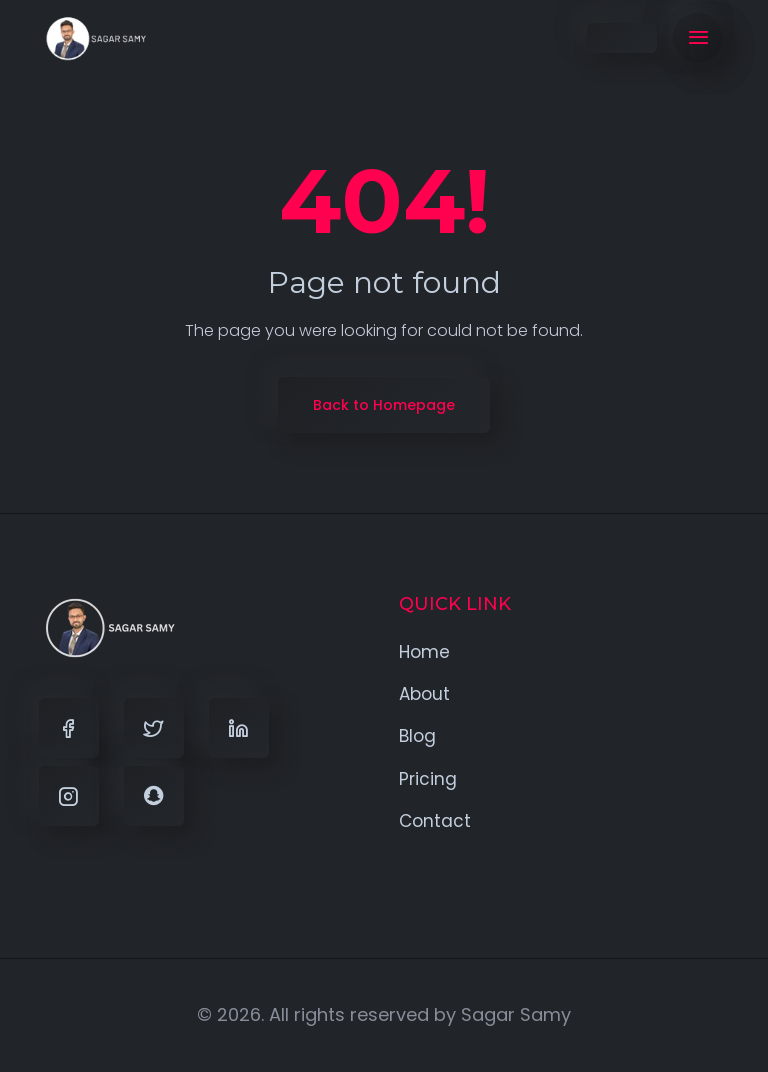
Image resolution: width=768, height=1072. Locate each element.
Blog (417, 736)
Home (424, 652)
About (424, 694)
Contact (435, 821)
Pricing (428, 779)
